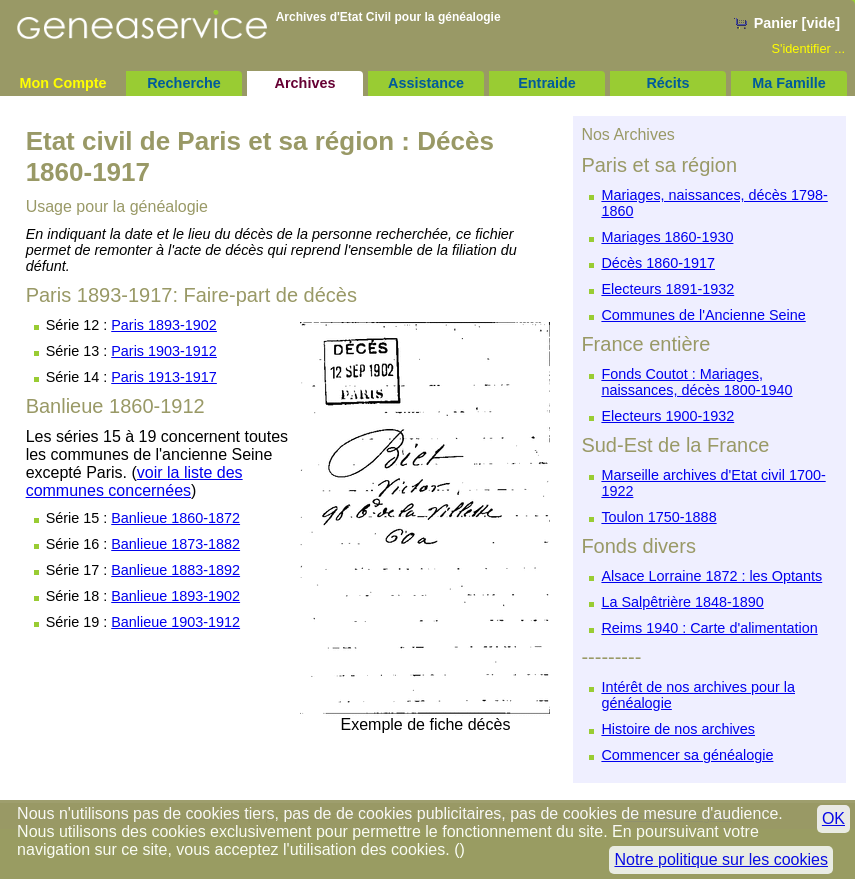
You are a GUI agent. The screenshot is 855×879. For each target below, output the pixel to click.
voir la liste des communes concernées (134, 481)
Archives (305, 83)
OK (833, 818)
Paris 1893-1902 (164, 325)
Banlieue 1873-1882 (175, 544)
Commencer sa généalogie (687, 755)
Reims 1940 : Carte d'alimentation (709, 628)
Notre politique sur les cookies (720, 859)
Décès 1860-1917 (658, 263)
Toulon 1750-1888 (658, 517)
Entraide (547, 83)
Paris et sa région (659, 165)
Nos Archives (627, 134)
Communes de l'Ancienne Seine (703, 315)
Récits (667, 83)
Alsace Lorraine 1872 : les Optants (711, 576)
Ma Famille (789, 83)
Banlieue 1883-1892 (175, 570)
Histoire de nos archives (678, 729)
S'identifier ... (808, 48)
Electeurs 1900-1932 (667, 416)
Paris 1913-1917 (164, 377)
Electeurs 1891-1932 (667, 289)
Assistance (426, 83)
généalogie (469, 17)
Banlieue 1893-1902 (175, 596)
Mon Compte (62, 83)
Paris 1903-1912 (164, 351)
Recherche (184, 83)
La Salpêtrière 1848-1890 (682, 602)
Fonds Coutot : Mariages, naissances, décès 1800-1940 (696, 382)
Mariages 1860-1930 (667, 237)
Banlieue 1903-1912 (175, 622)
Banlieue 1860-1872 (175, 518)
